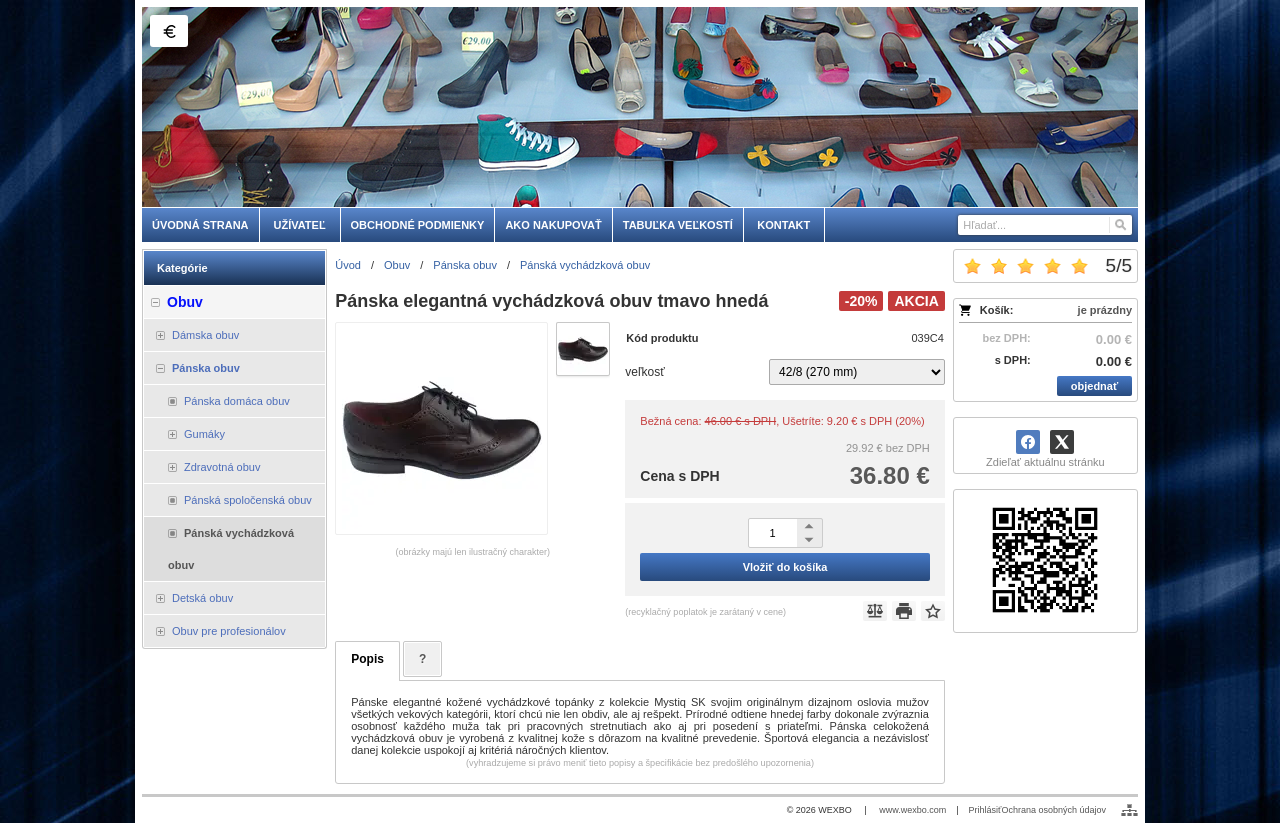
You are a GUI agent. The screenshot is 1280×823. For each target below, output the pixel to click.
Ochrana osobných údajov (1053, 810)
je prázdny (1105, 310)
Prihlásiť (985, 810)
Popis (367, 659)
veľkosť (644, 372)
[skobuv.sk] (640, 107)
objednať (1094, 386)
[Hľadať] (1119, 225)
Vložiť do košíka (785, 567)
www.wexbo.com (912, 810)
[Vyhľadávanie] (1045, 225)
